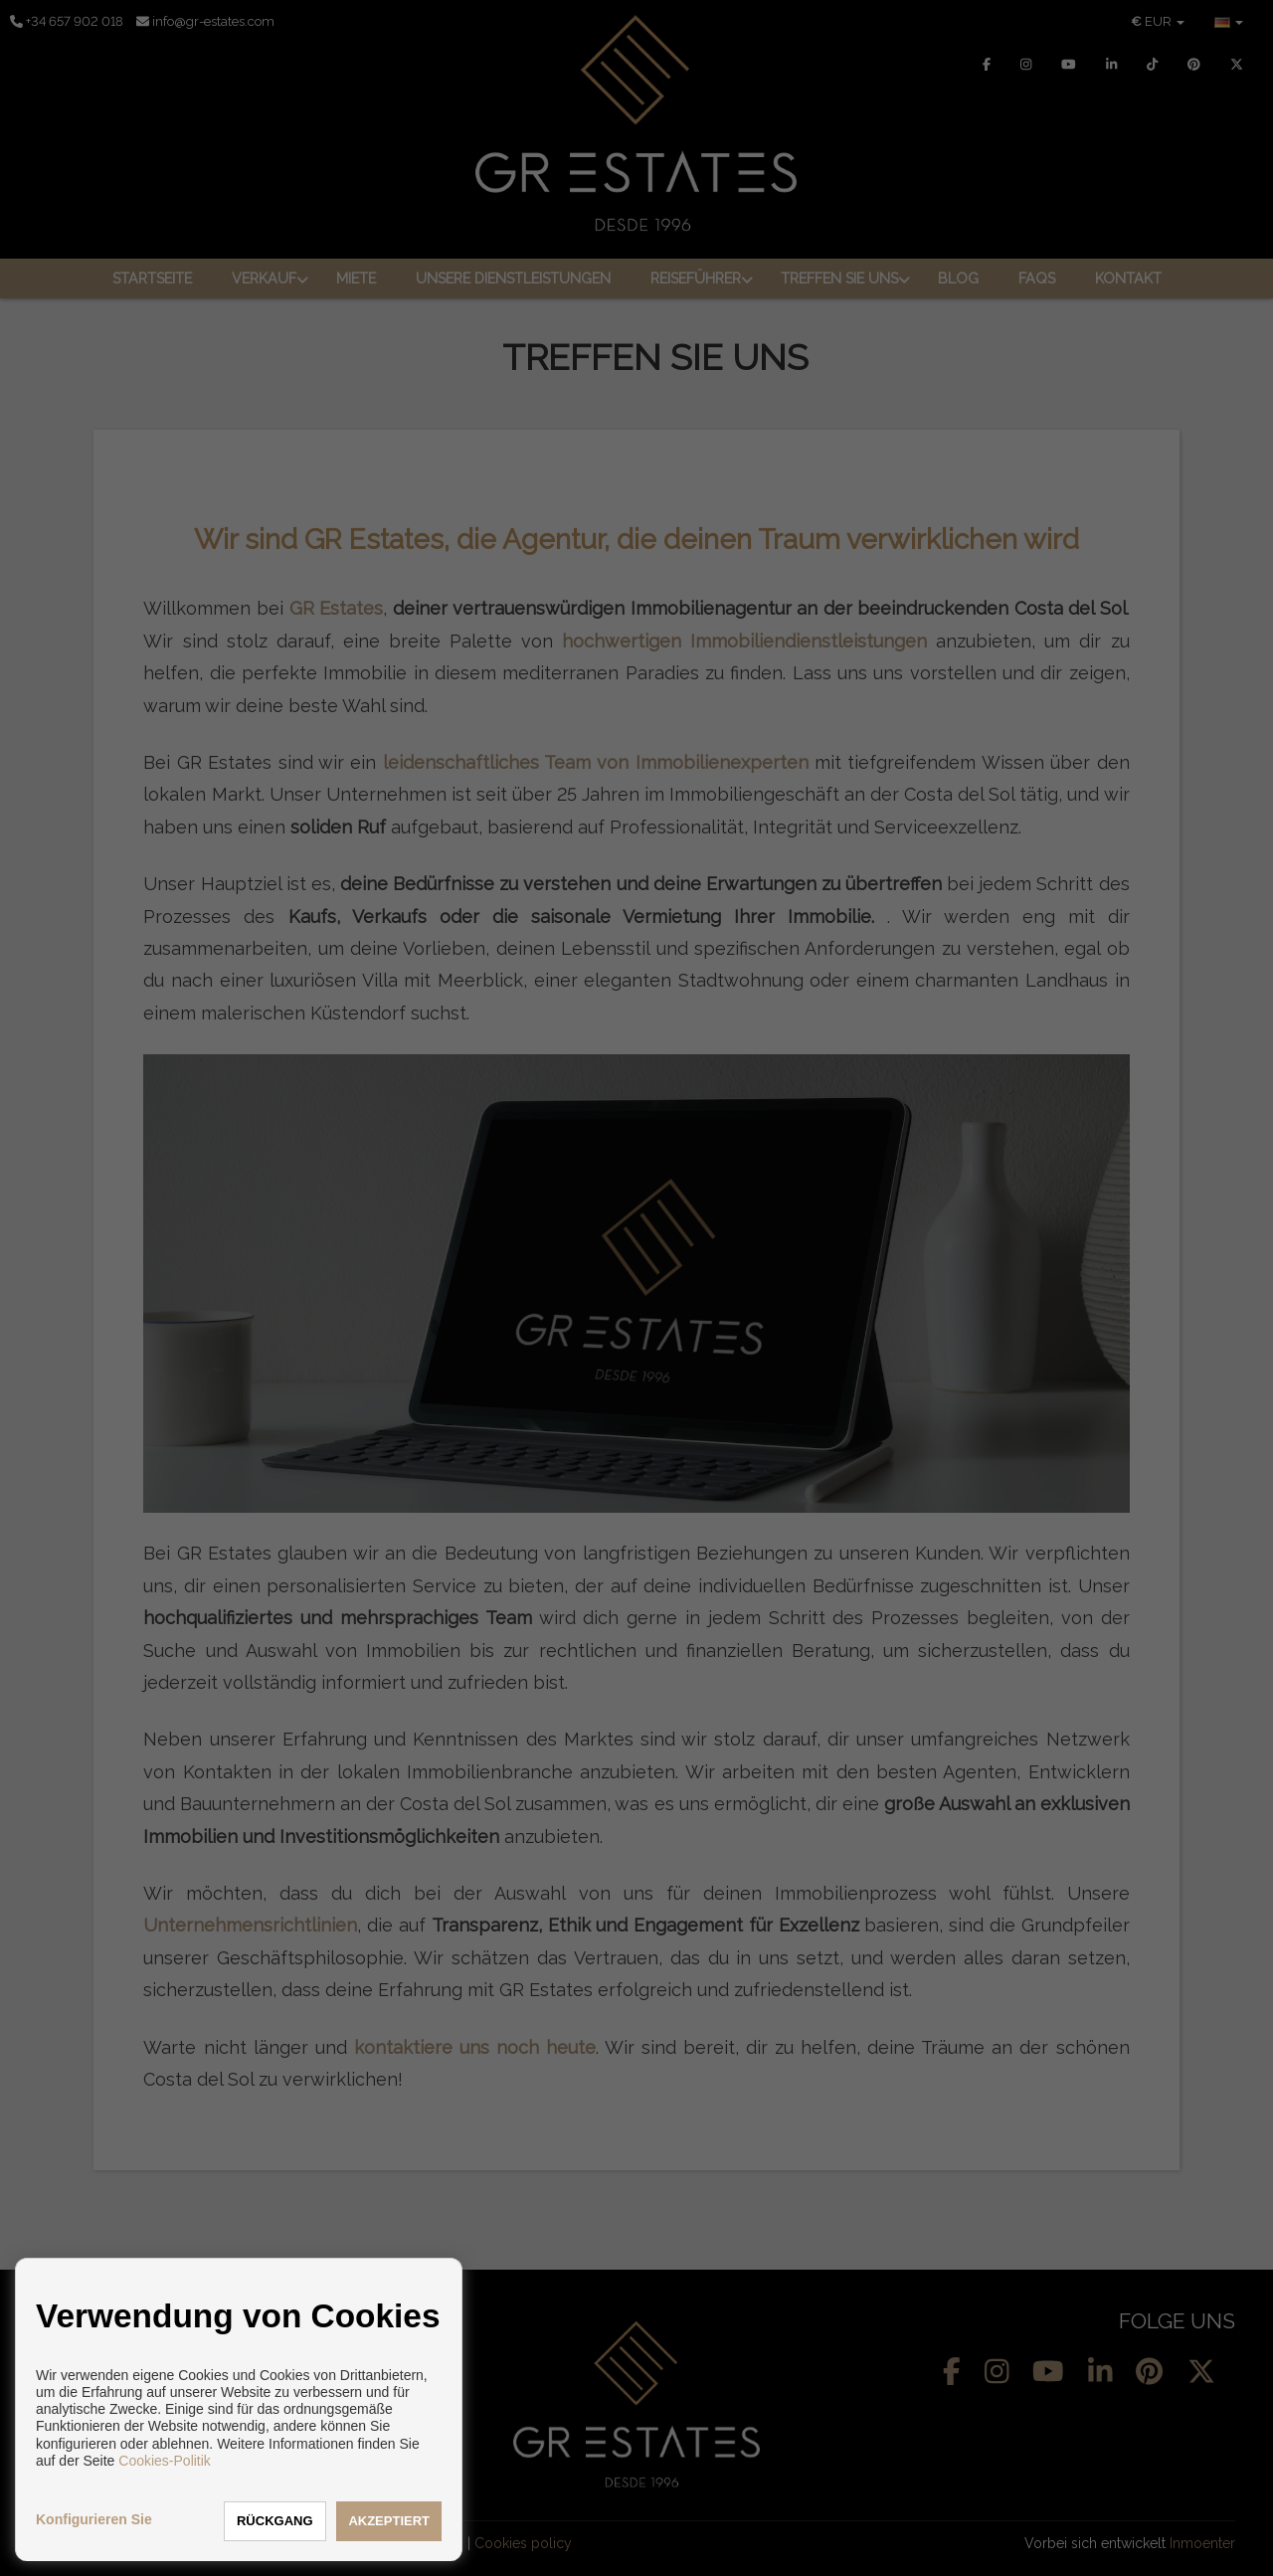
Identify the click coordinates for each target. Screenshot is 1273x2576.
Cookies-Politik (164, 2461)
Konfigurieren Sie (94, 2519)
